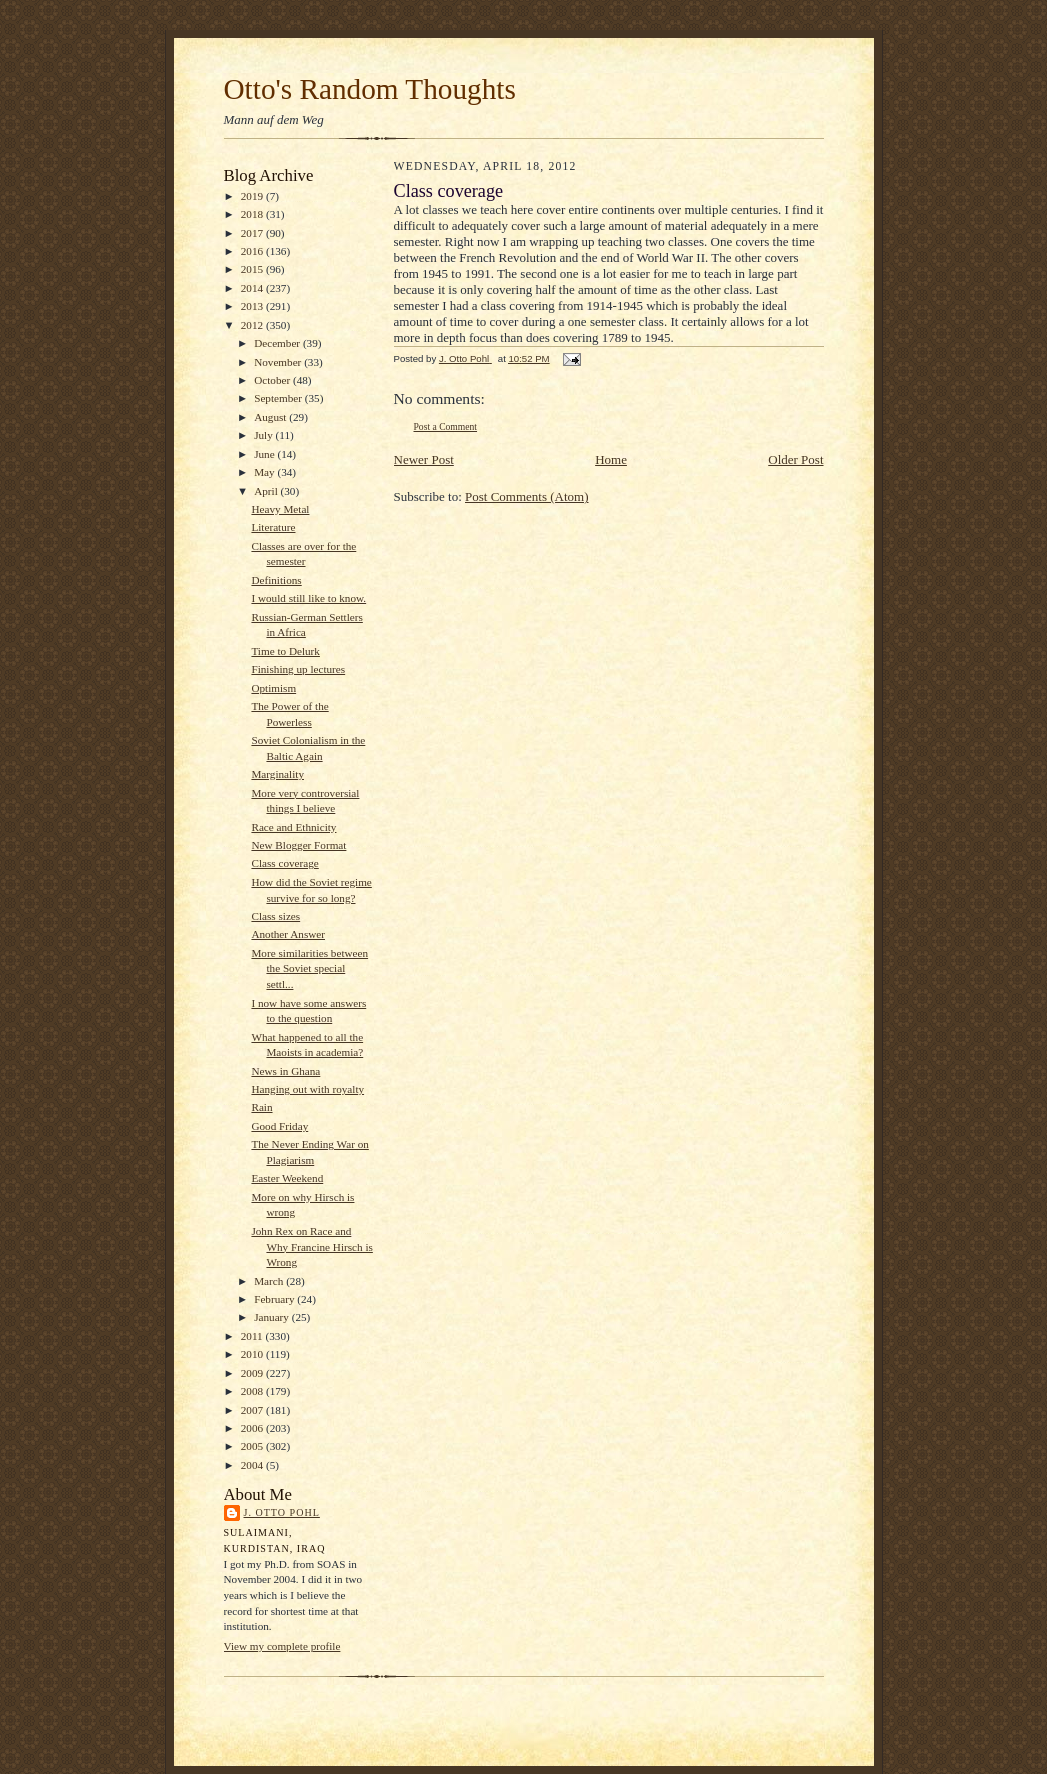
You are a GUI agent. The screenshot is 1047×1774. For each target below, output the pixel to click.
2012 (253, 325)
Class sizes (275, 916)
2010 (253, 1354)
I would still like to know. (308, 598)
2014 (253, 288)
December (278, 343)
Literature (273, 527)
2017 (253, 233)
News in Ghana (285, 1071)
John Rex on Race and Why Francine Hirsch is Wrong (311, 1246)
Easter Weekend (287, 1178)
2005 (253, 1446)
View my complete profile (282, 1646)
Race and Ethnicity (293, 827)
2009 (253, 1373)
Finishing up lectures (298, 669)
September (279, 398)
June (265, 454)
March (270, 1281)
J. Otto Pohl (282, 1512)
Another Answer (288, 934)
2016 (253, 251)
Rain (261, 1107)
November (279, 362)
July (264, 435)
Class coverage (284, 863)
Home (611, 459)
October (273, 380)
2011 (253, 1336)
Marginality (277, 774)
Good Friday (279, 1126)
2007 (253, 1410)
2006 (253, 1428)
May (265, 472)
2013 (253, 306)
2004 (253, 1465)
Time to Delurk (285, 651)
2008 (253, 1391)
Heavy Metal (280, 509)
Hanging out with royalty (307, 1089)
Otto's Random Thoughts (370, 89)
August (271, 417)
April (267, 491)
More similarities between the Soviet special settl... (309, 968)
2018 (253, 214)
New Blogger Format (298, 845)
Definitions (276, 580)
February (275, 1299)
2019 (253, 196)
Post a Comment (446, 426)
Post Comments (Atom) (527, 496)
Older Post (795, 459)
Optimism (273, 688)
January (273, 1317)
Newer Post (424, 459)
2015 (253, 269)
